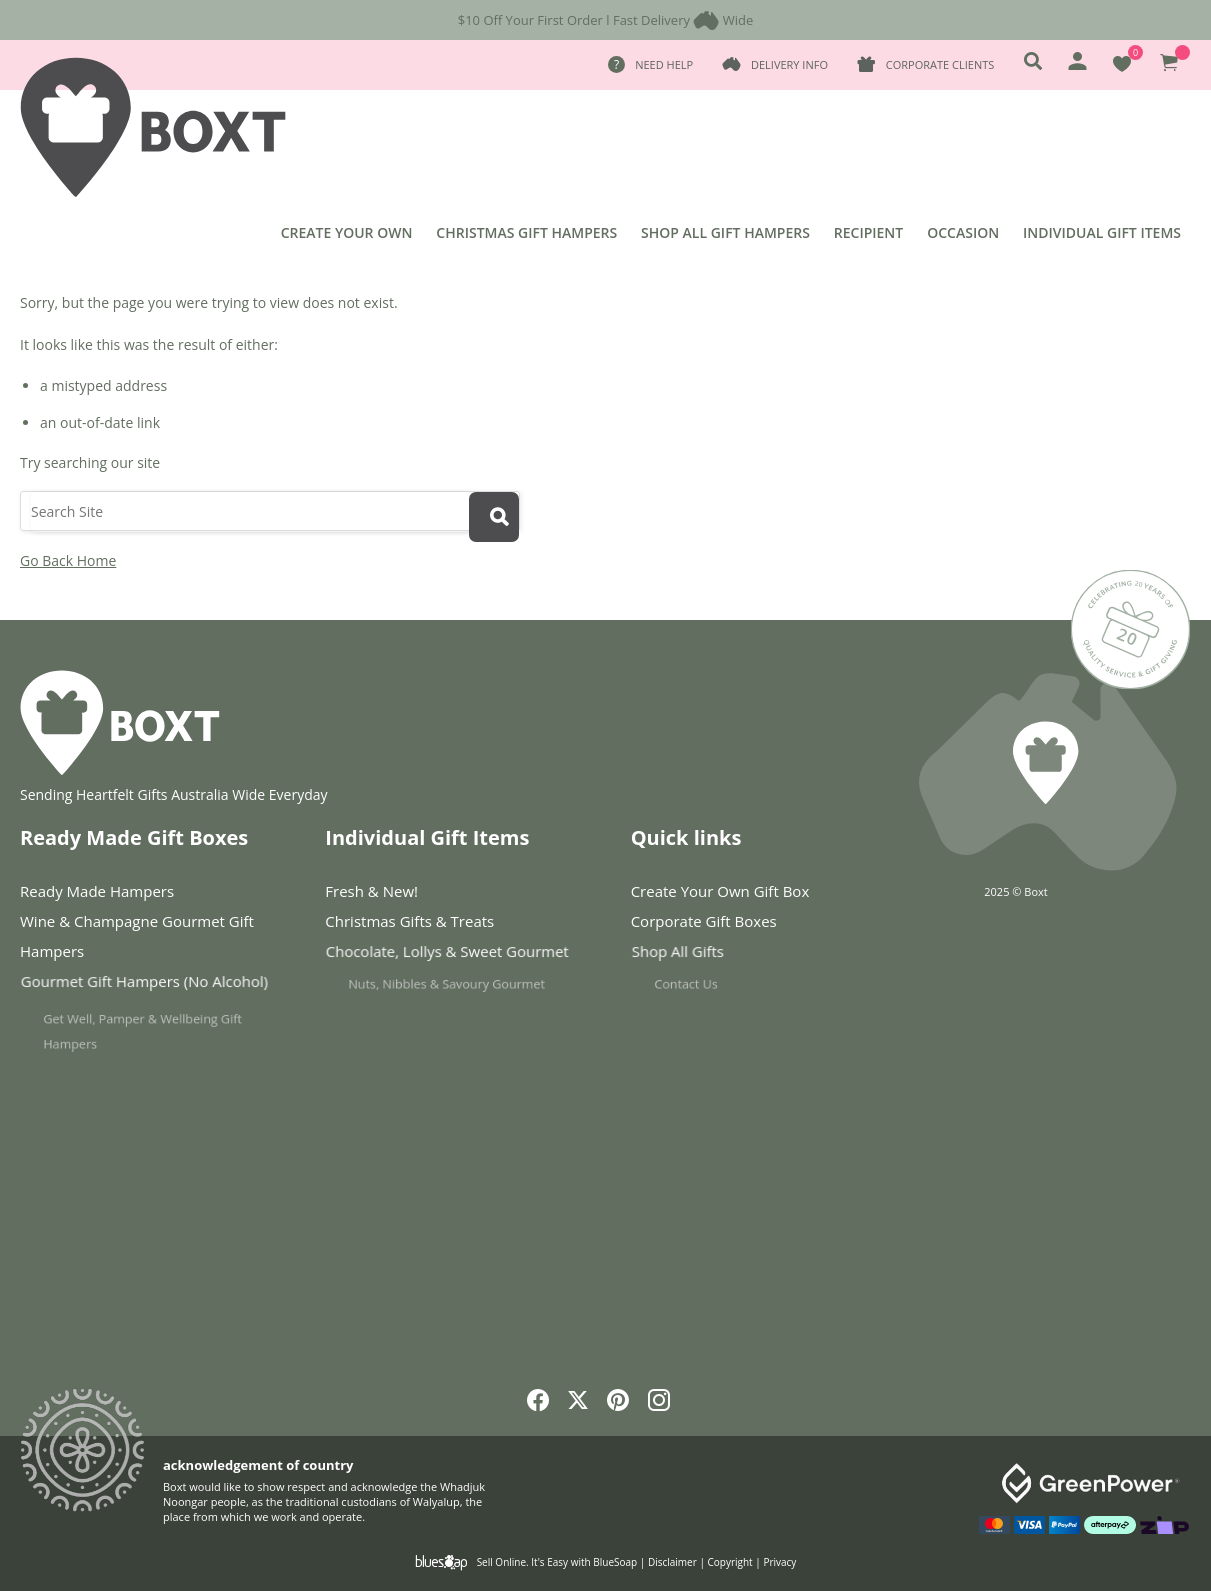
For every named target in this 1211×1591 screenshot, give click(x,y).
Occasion (963, 232)
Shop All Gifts (710, 955)
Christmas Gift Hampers (526, 232)
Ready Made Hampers (97, 891)
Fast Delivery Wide (683, 20)
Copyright (730, 1562)
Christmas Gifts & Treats (414, 922)
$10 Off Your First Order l (534, 20)
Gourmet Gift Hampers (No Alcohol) (150, 985)
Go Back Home (68, 560)
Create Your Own (347, 232)
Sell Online (501, 1562)
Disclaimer (672, 1562)
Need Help (664, 64)
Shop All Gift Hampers (725, 232)
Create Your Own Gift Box (720, 891)
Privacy (779, 1562)
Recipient (868, 232)
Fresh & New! (371, 891)
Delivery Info (789, 64)
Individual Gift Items (1102, 232)
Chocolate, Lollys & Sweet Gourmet (455, 955)
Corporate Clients (940, 64)
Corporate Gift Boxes (710, 922)
